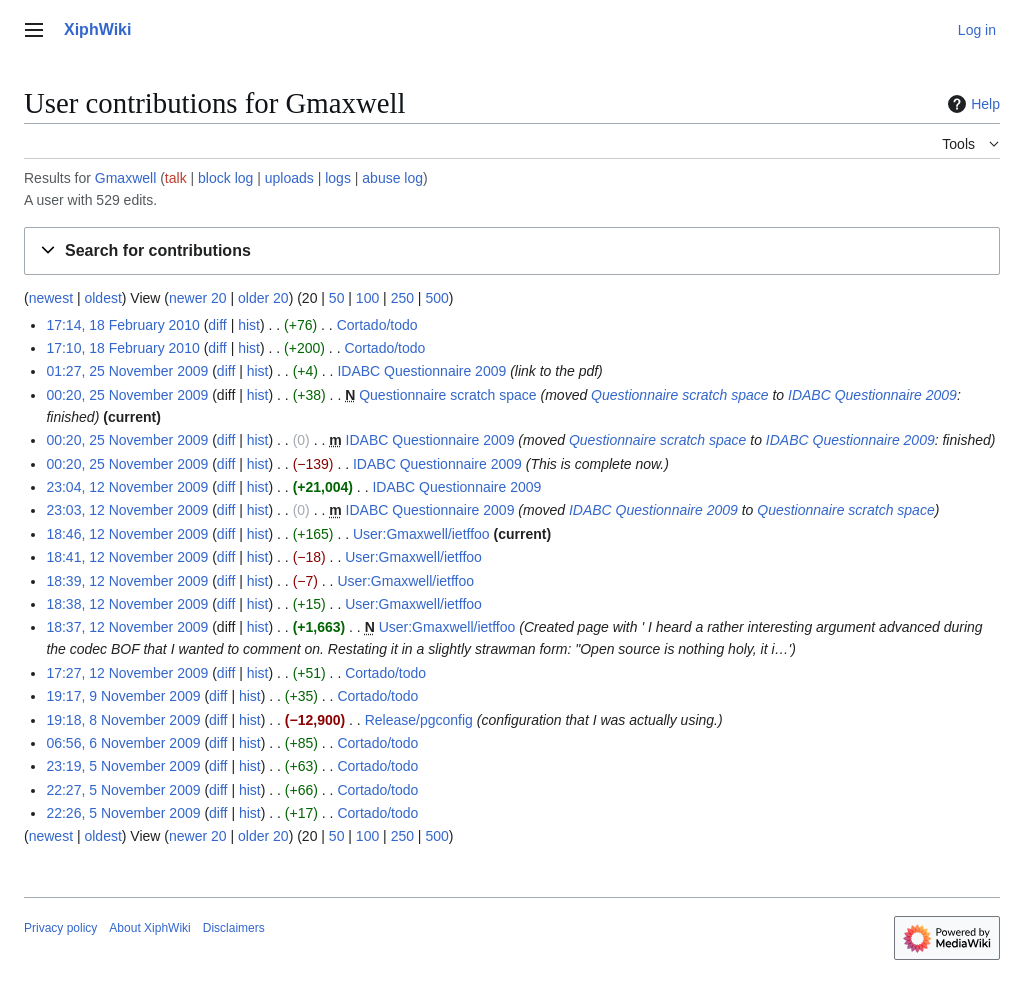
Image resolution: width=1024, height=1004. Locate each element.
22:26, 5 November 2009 (123, 813)
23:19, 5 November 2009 (123, 766)
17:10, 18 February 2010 (122, 348)
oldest (102, 298)
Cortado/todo (377, 325)
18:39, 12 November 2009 (127, 581)
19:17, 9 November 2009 (123, 696)
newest (51, 298)
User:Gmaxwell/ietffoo (421, 534)
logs (338, 178)
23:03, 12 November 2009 (127, 510)
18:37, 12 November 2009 (127, 627)
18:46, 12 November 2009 (127, 534)
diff (217, 325)
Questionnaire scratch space (447, 395)
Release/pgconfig (419, 720)
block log (225, 178)
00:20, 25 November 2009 (127, 395)
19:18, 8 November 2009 (123, 720)
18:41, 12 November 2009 (127, 557)
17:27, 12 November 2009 (127, 673)
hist (249, 325)
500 (436, 298)
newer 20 (198, 298)
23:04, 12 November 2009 (127, 487)
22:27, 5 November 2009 (123, 790)
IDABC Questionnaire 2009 (421, 371)
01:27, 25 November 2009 (127, 371)
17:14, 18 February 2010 (122, 325)
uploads (289, 178)
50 (337, 298)
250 (402, 298)
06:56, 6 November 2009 (123, 743)
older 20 (263, 298)
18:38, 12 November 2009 (127, 604)
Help (971, 104)
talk (176, 178)
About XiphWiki (149, 928)
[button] (512, 251)
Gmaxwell (125, 178)
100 (367, 298)
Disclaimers (234, 928)
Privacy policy (60, 928)
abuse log (392, 178)
